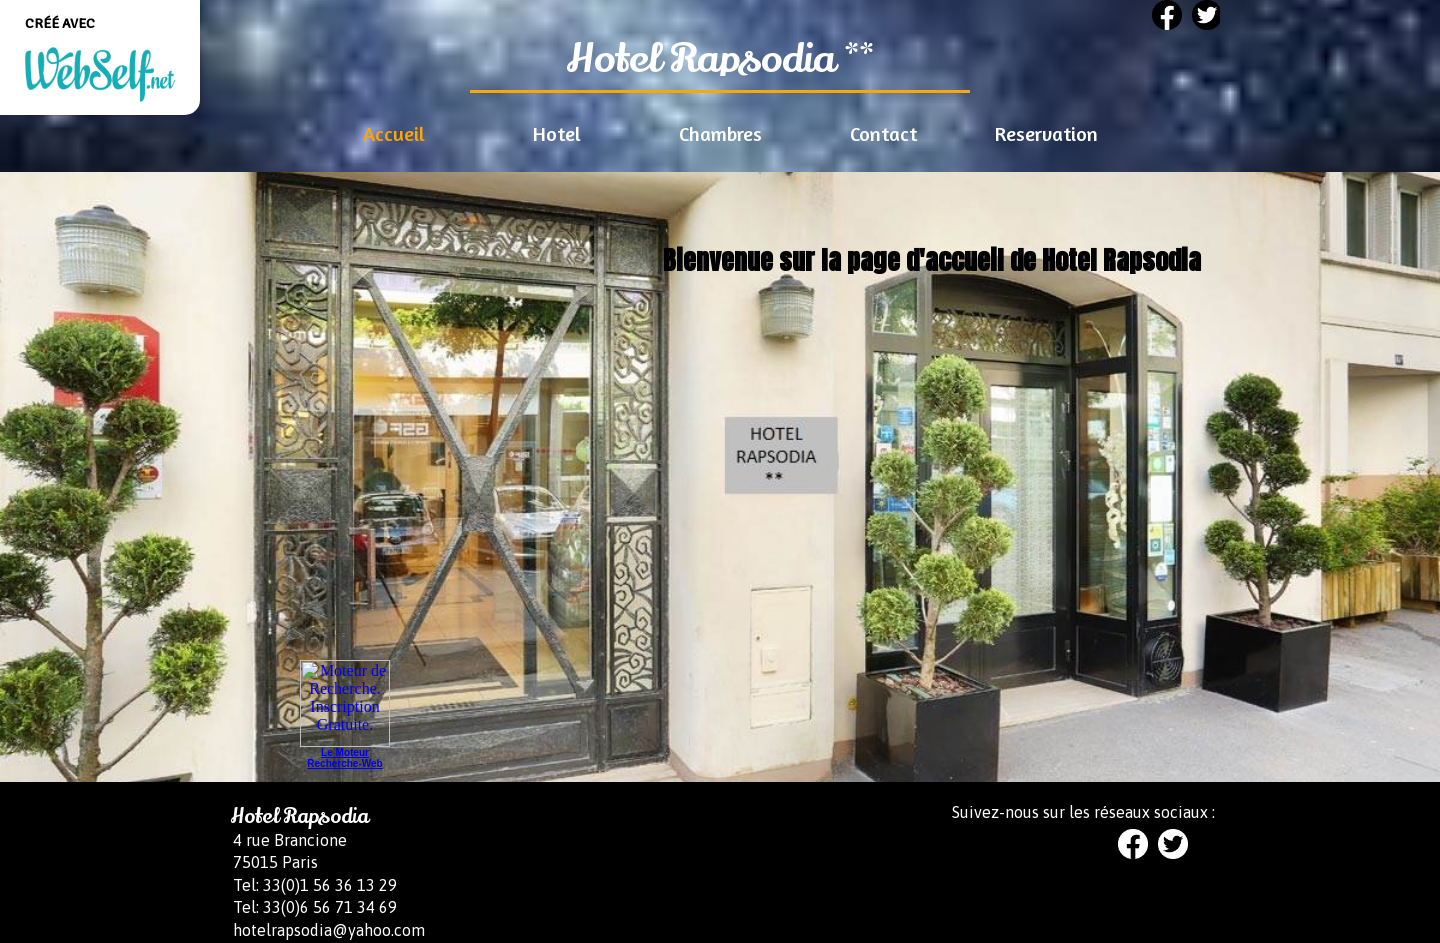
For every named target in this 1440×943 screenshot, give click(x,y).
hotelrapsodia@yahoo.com (329, 930)
